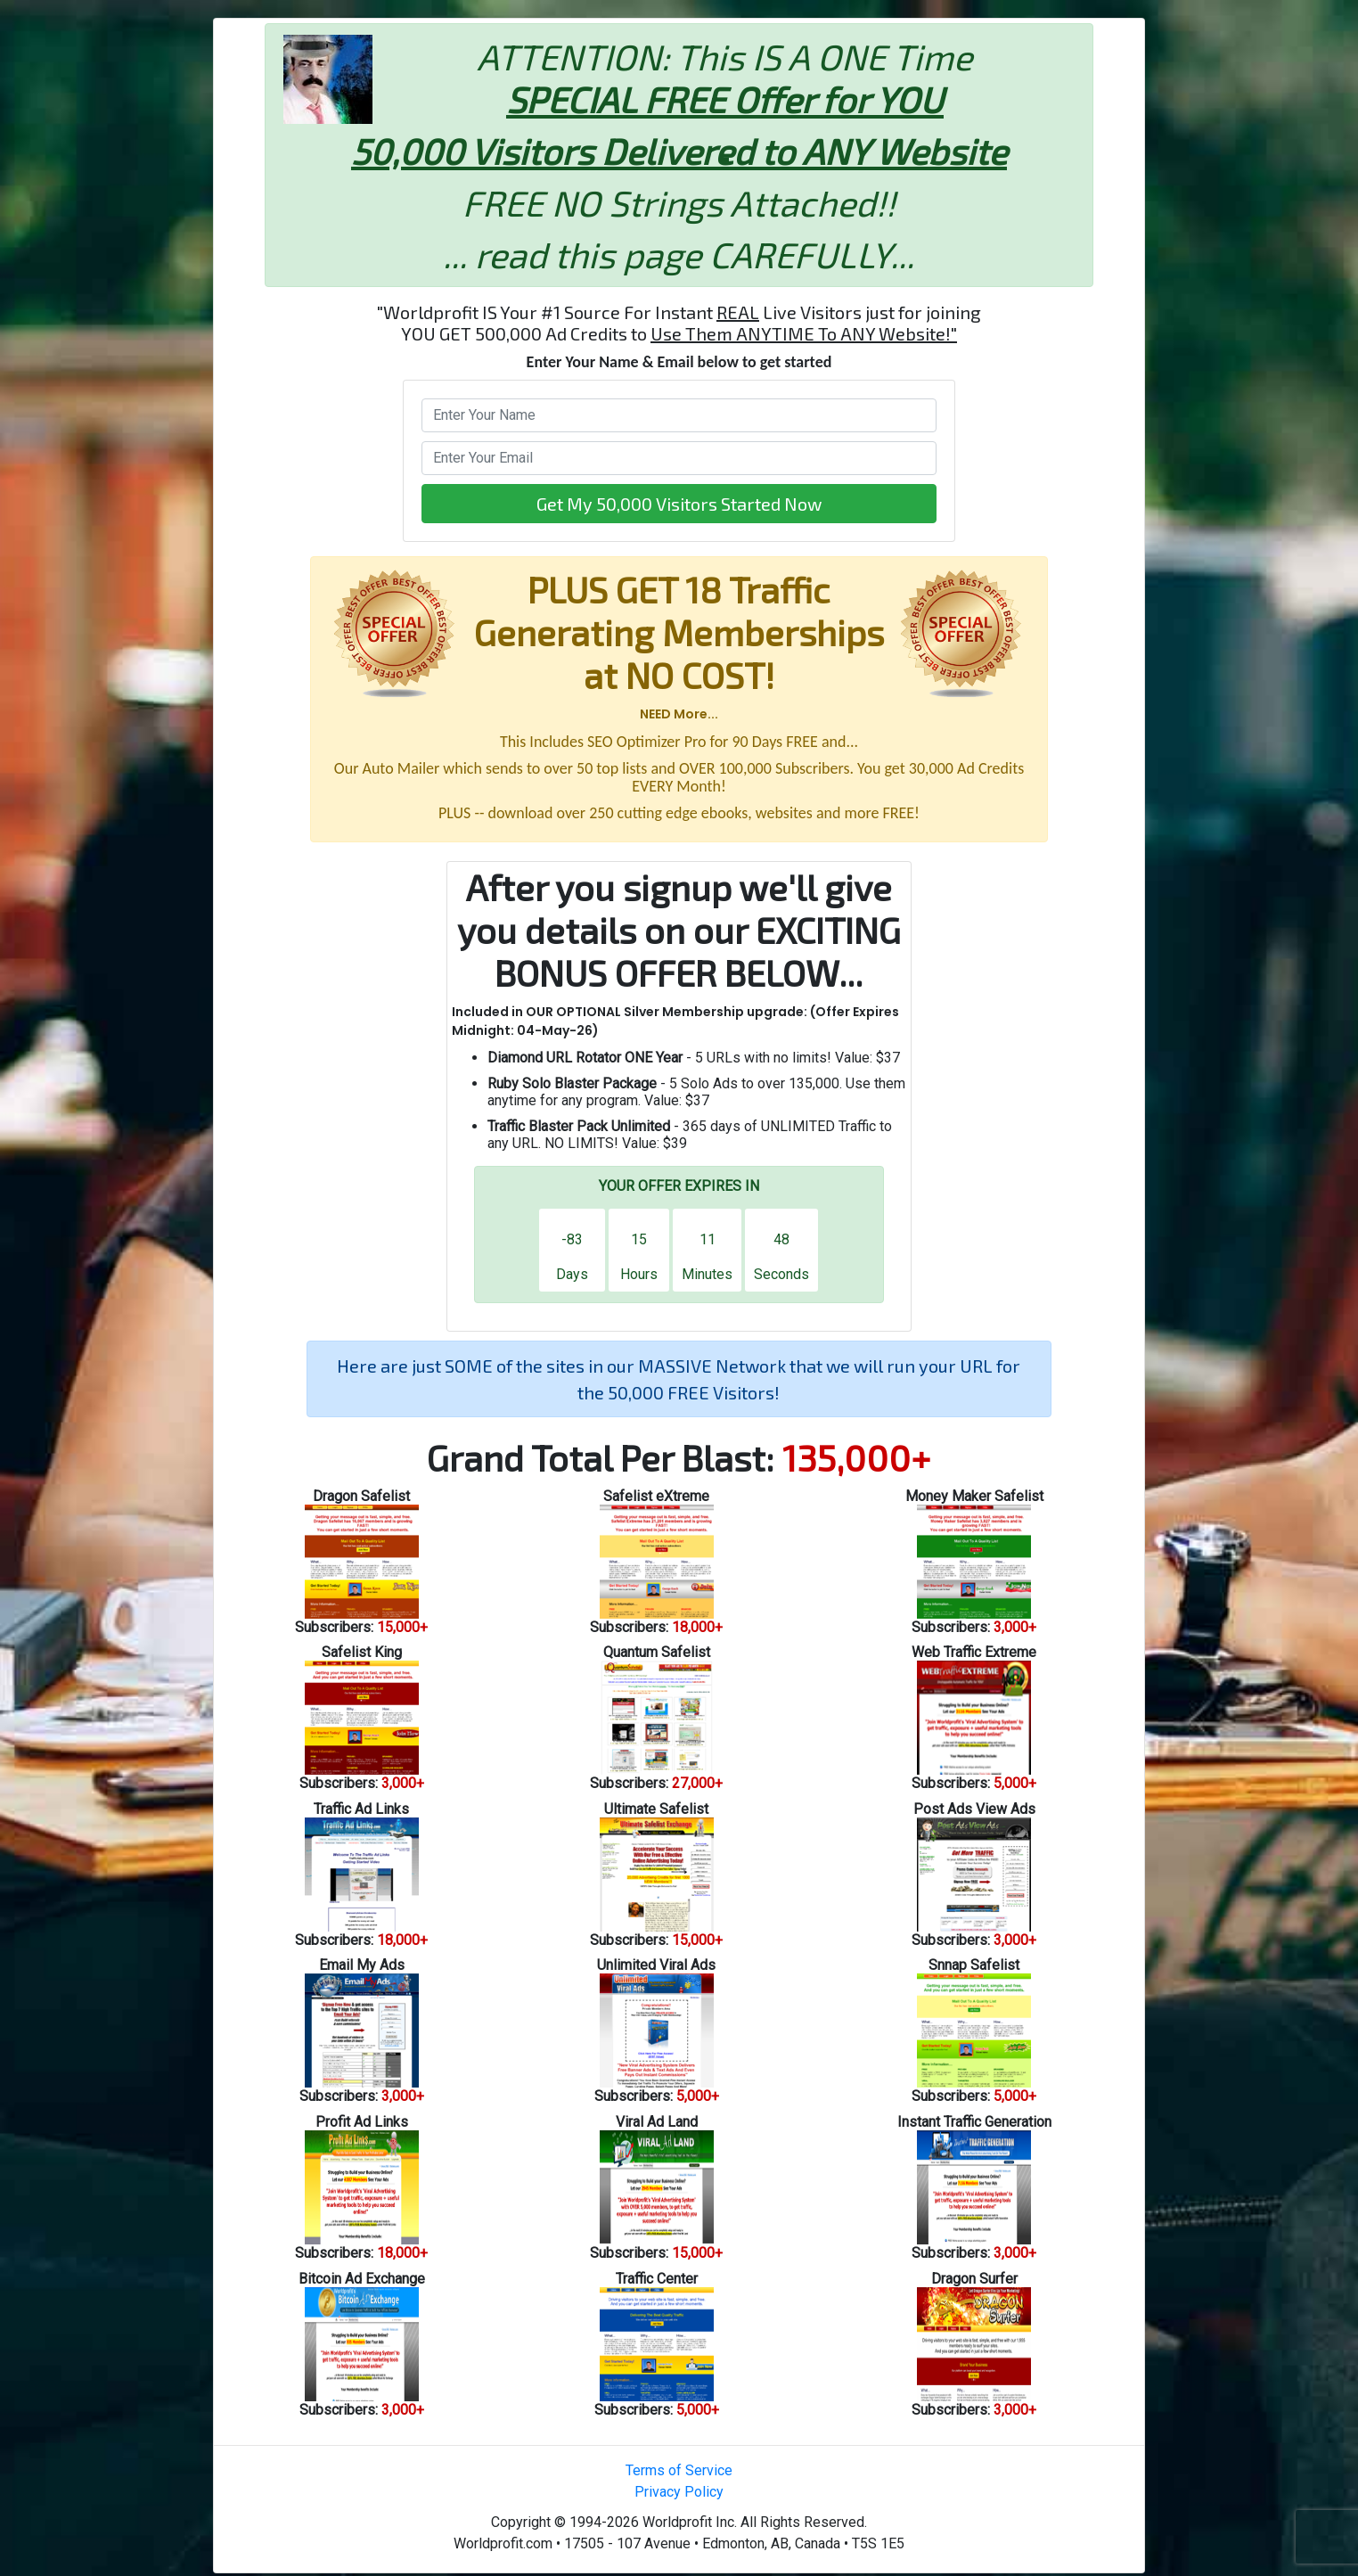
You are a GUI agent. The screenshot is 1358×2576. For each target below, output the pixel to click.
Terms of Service (679, 2470)
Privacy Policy (679, 2491)
